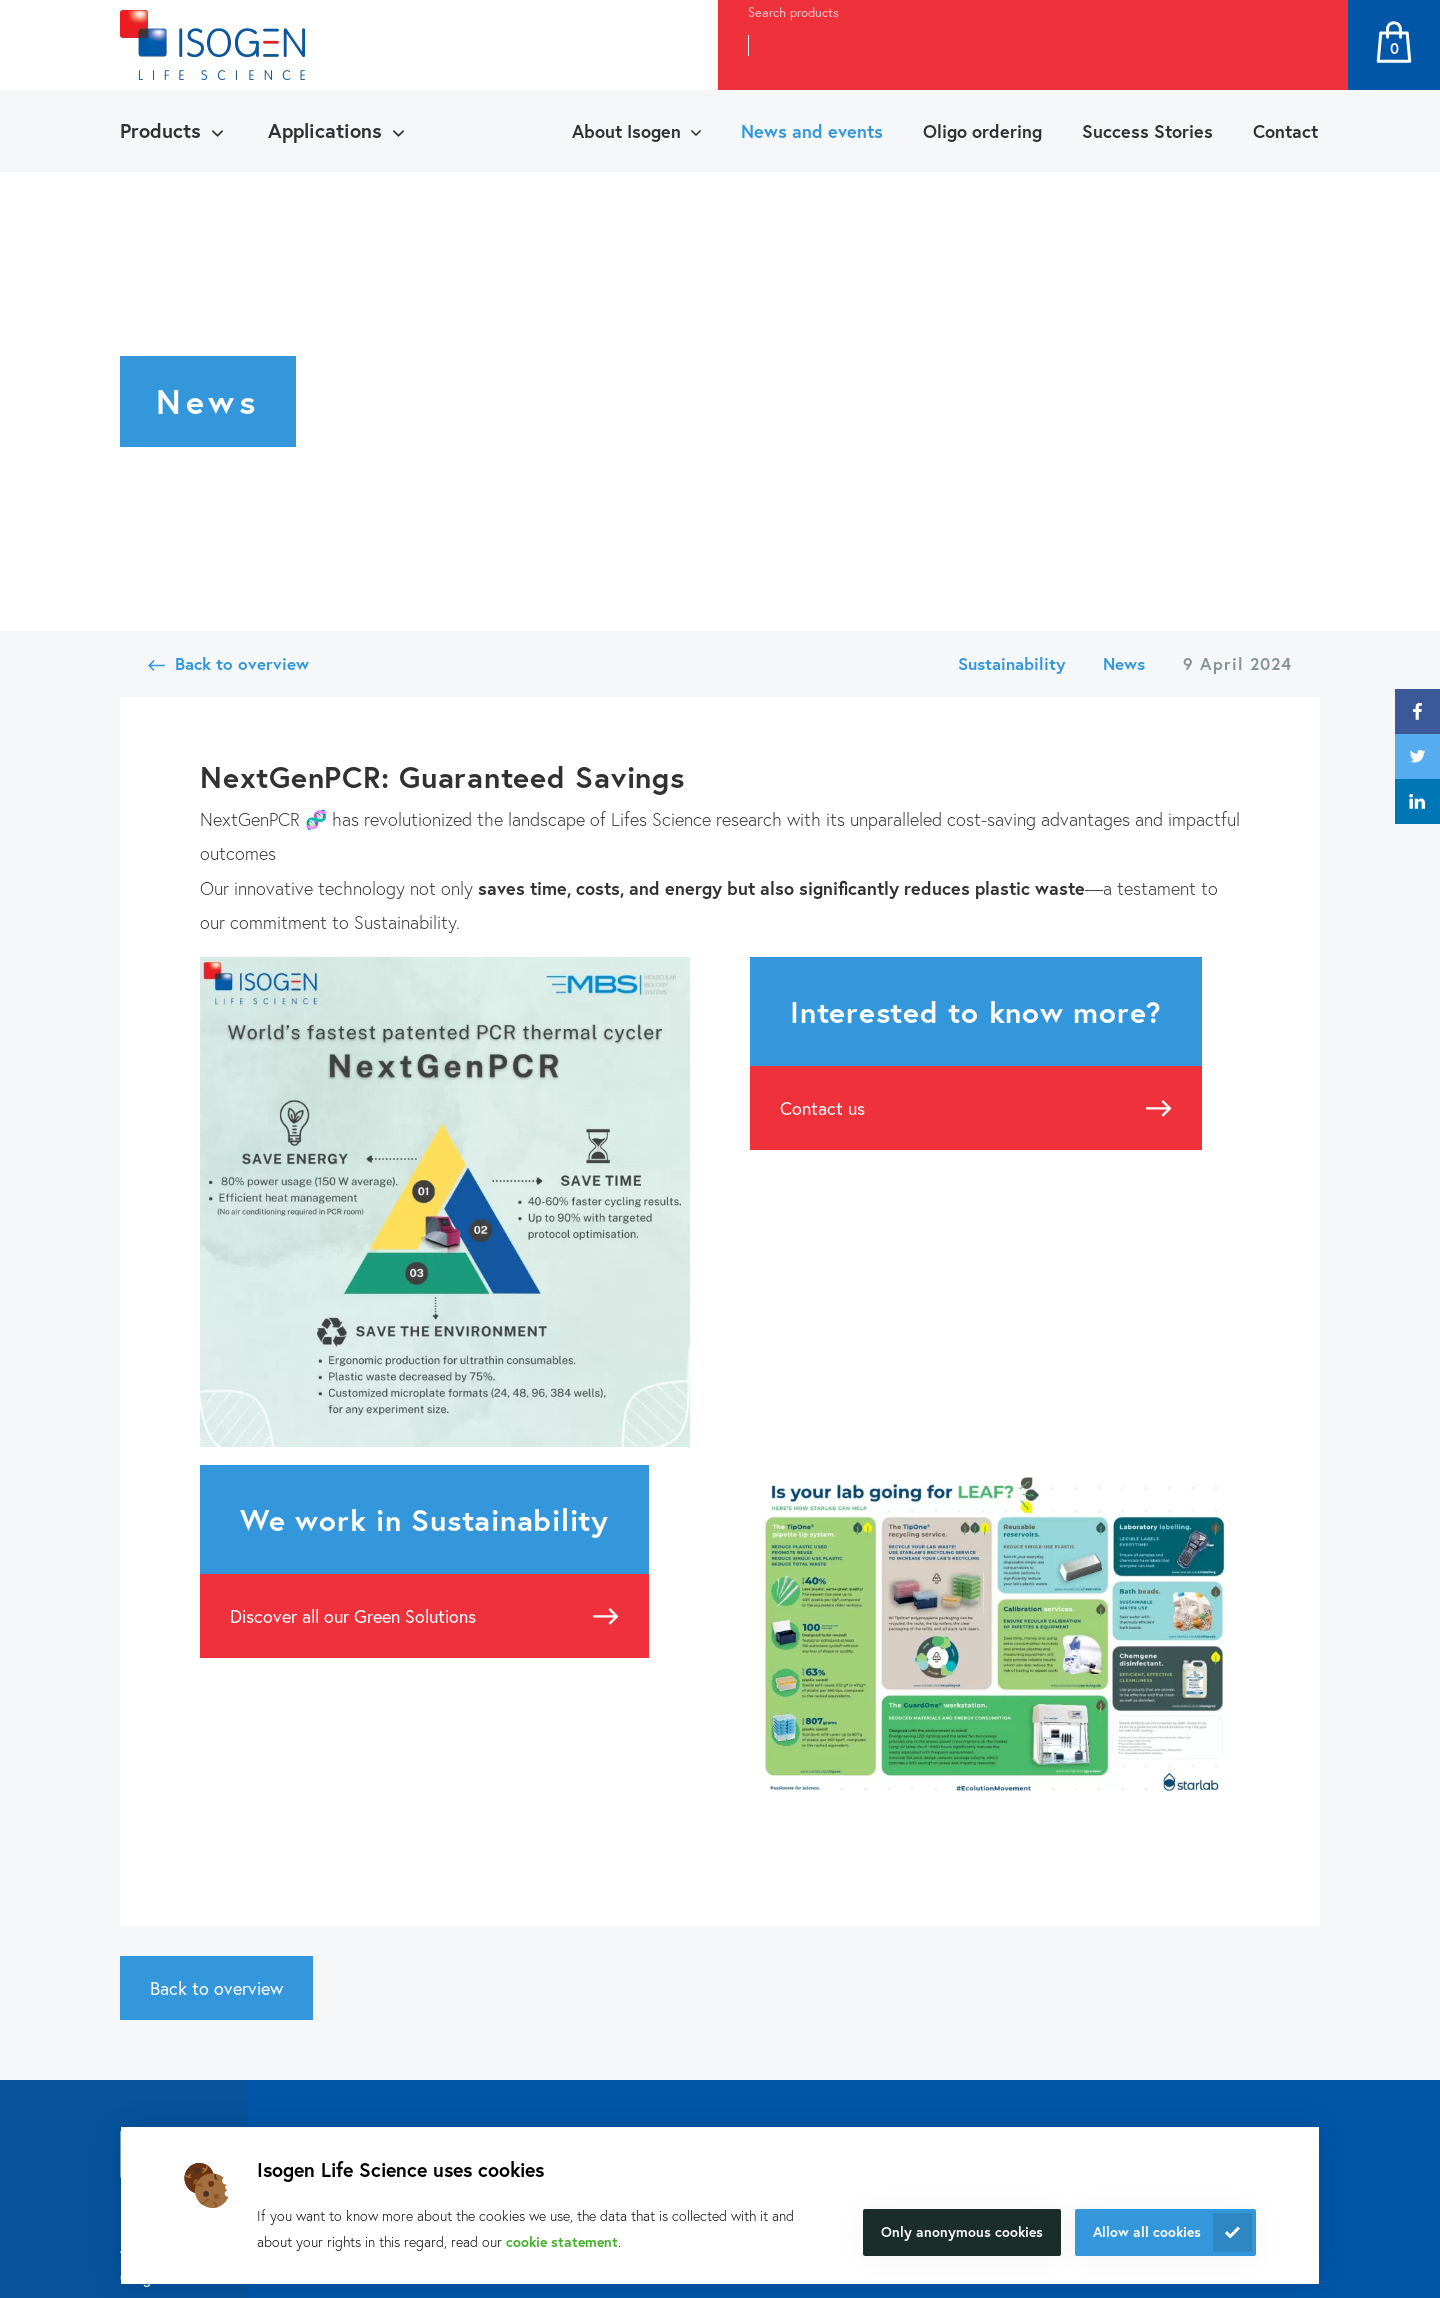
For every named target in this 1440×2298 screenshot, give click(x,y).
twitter (1417, 756)
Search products (793, 12)
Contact (1285, 131)
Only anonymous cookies (962, 2231)
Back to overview (242, 663)
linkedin (1417, 801)
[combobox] (996, 45)
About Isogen (626, 131)
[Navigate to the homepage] (212, 45)
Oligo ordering (982, 131)
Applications (325, 130)
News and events (812, 131)
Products (160, 130)
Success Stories (1147, 131)
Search (1311, 45)
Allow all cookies (1147, 2231)
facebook (1417, 711)
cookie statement (562, 2241)
